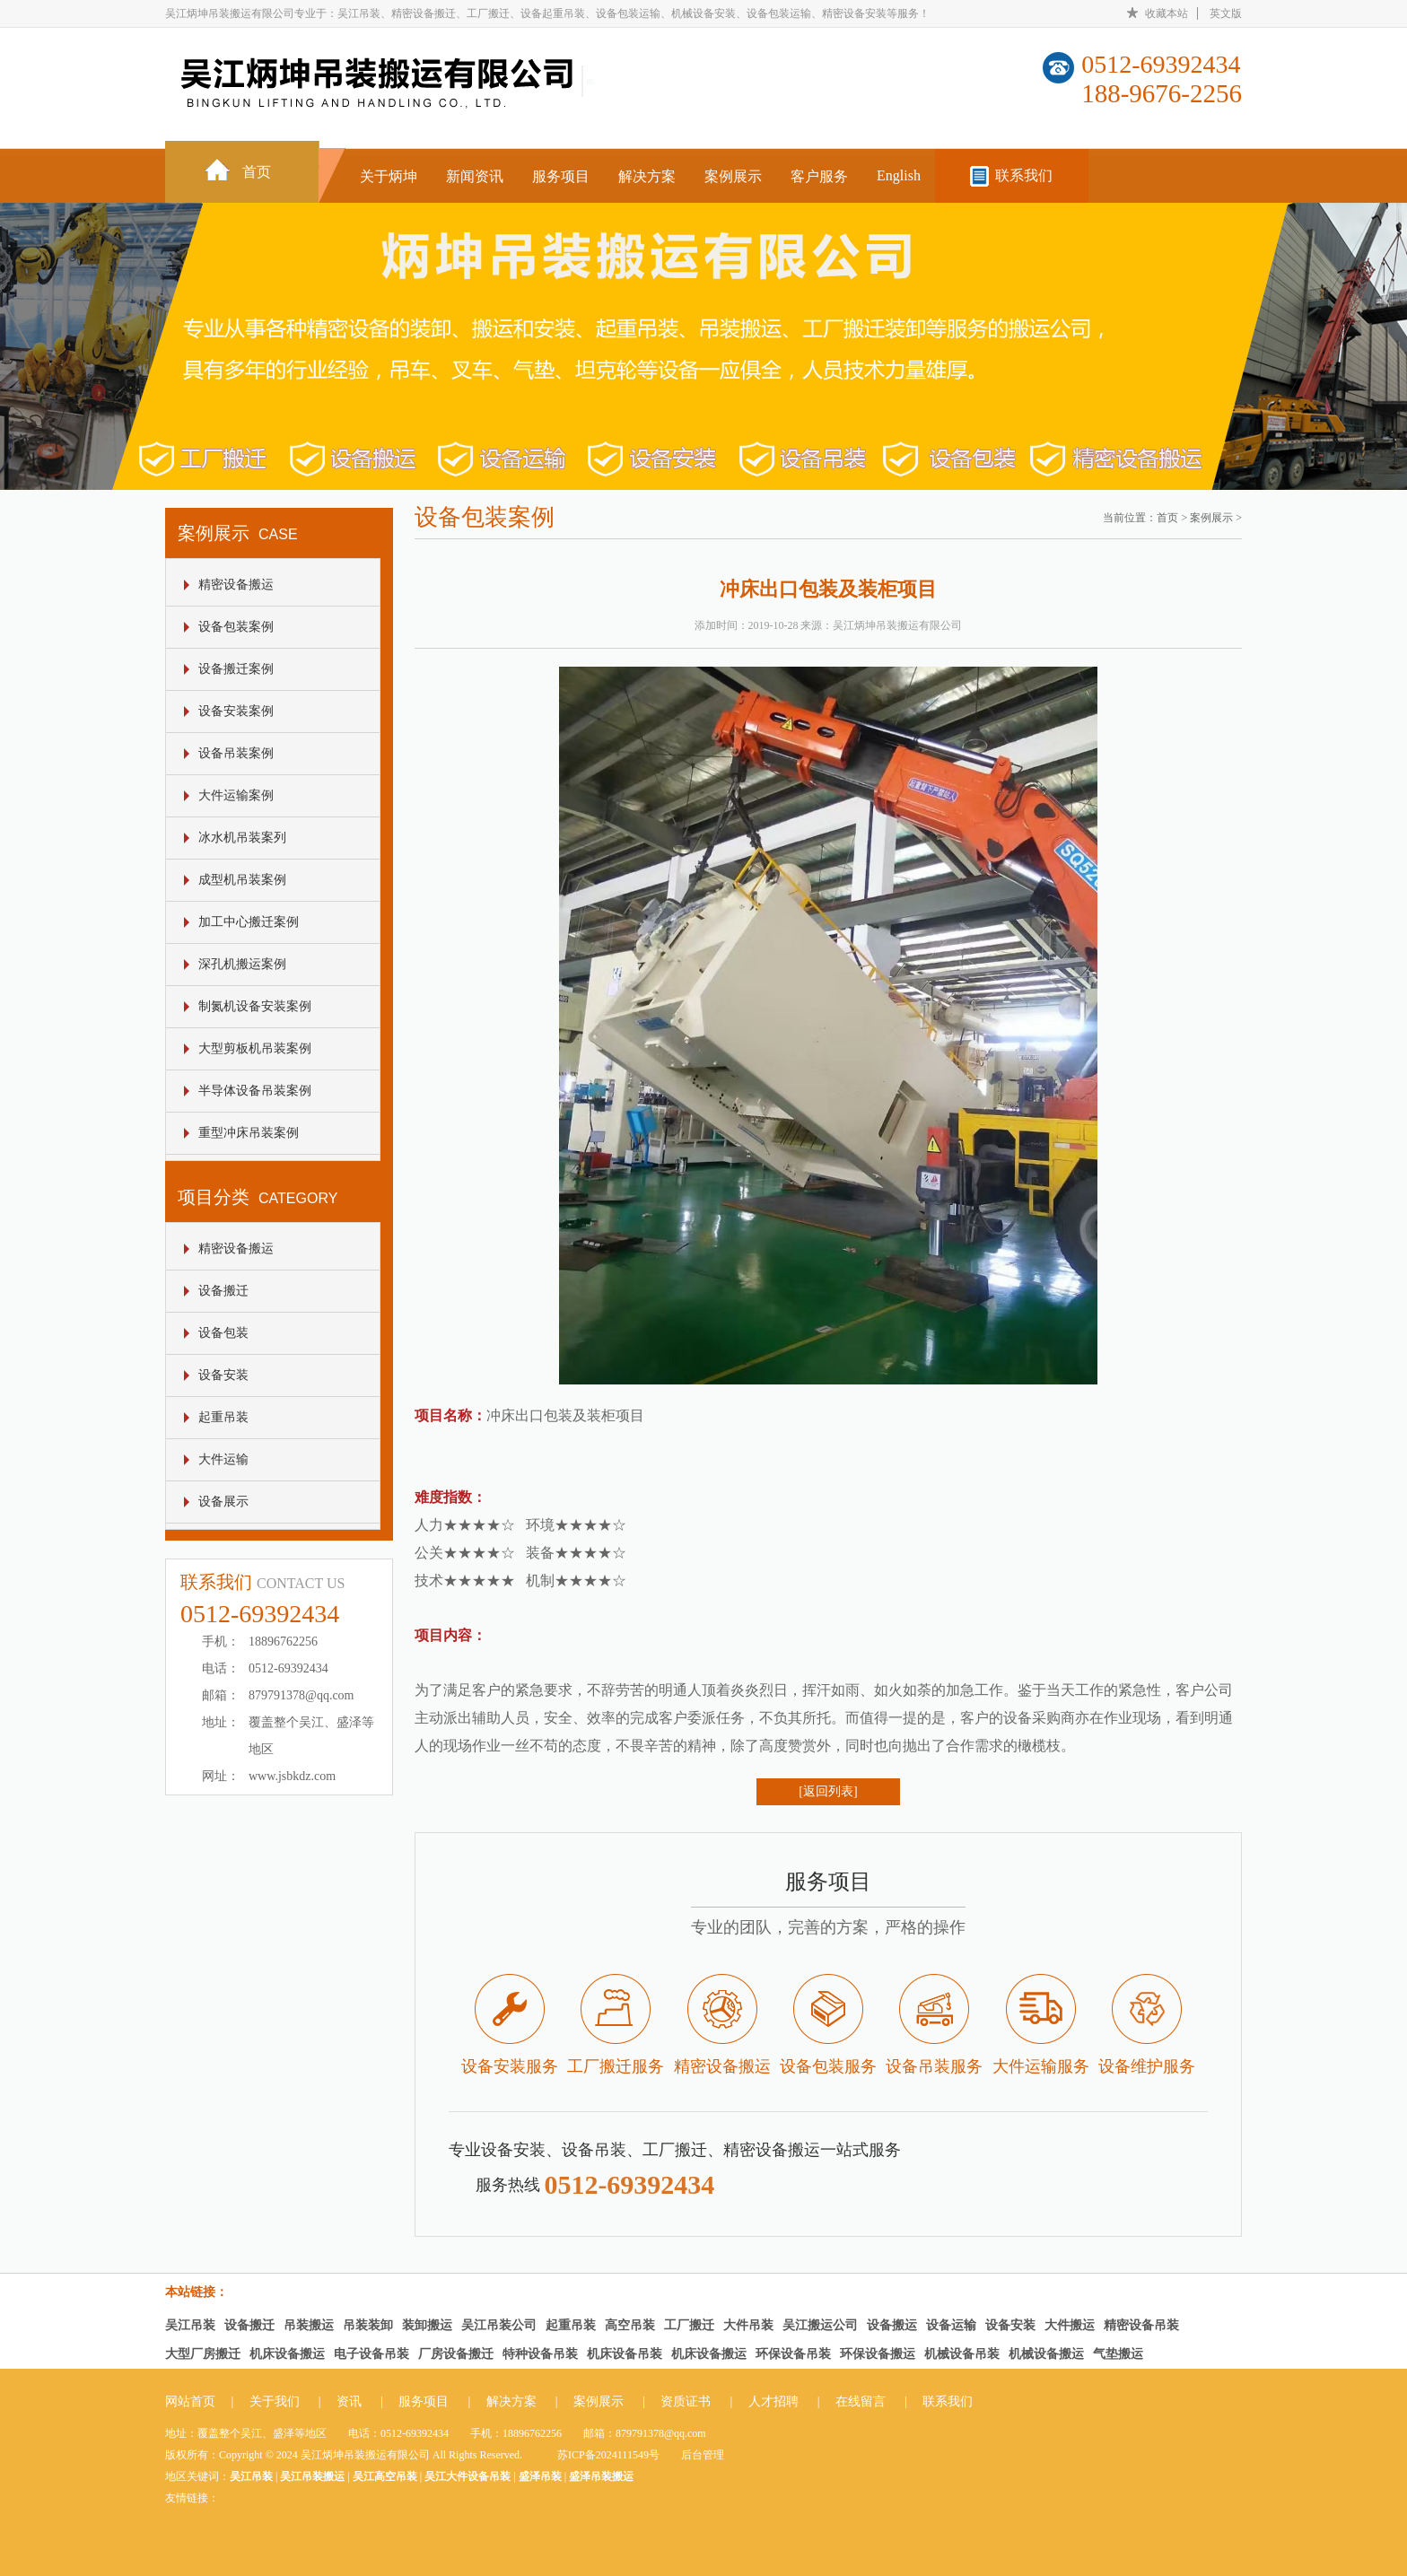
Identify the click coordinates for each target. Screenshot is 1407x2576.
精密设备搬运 (236, 584)
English (899, 175)
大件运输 (223, 1459)
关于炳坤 (388, 176)
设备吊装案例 (236, 753)
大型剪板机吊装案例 (254, 1048)
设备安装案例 (236, 711)
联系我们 (1024, 175)
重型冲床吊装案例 (248, 1133)
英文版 (1226, 13)
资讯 (349, 2401)
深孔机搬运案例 (242, 964)
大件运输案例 (236, 795)
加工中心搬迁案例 (248, 922)
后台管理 (702, 2455)
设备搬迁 (223, 1290)
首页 (256, 171)
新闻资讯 (474, 176)
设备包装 (223, 1333)
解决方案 (647, 176)
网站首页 (190, 2401)
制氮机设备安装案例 (254, 1006)
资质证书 (685, 2401)
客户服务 (819, 176)
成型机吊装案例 (242, 879)
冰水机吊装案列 (242, 837)
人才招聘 (773, 2401)
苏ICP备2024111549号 (608, 2455)
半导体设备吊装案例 (254, 1090)
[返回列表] (828, 1791)
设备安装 (223, 1375)
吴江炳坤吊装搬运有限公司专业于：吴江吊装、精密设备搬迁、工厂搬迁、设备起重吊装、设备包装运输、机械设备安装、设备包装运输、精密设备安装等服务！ (547, 13)
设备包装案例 (236, 626)
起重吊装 (223, 1417)
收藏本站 (1166, 13)
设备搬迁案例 (236, 669)
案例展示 (733, 176)
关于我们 (274, 2401)
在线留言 (860, 2401)
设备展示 (223, 1501)
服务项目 (561, 176)
